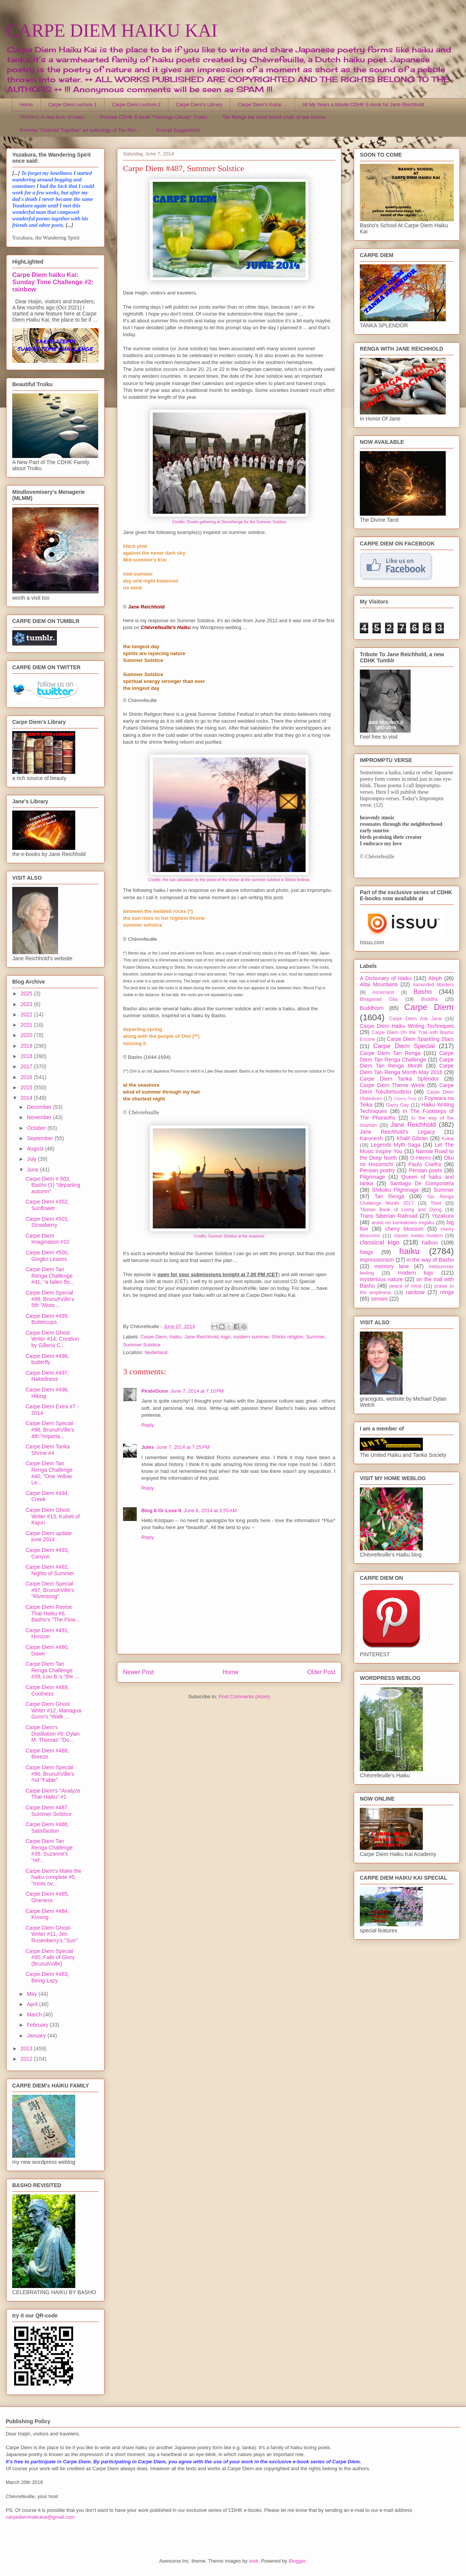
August (36, 1149)
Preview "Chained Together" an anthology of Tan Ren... (80, 130)
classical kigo (380, 1242)
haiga (366, 1252)
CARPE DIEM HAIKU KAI (111, 30)
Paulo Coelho (425, 1164)
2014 (27, 1098)
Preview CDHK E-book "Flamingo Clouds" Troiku (153, 117)
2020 (27, 1035)
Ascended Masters (433, 984)
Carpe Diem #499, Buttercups (47, 1319)
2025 (27, 993)
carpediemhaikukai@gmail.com (40, 2517)
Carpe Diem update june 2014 (49, 1536)
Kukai (448, 1138)
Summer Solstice (141, 1345)
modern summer (251, 1337)
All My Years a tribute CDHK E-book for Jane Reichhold (363, 104)
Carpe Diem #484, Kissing (47, 1914)
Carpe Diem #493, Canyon (47, 1553)
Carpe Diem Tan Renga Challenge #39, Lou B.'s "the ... (52, 1670)
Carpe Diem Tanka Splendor (399, 1079)
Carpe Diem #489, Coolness (47, 1690)
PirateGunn (154, 1391)
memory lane (391, 1266)
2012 (27, 2059)
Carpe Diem (154, 1337)
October (37, 1128)
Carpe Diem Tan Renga (390, 1053)
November (40, 1117)
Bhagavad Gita (379, 999)
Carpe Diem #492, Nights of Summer (50, 1570)
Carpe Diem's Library (199, 104)
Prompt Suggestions (178, 130)
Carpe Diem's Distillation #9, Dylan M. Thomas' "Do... (53, 1733)
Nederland (155, 1352)
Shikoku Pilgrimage (395, 1190)
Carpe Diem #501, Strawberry (47, 1222)
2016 (27, 1077)
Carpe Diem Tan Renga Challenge (407, 1056)
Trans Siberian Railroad (388, 1216)
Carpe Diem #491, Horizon (47, 1633)
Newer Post (138, 1672)
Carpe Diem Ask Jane (415, 1018)
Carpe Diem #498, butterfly (47, 1359)
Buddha (429, 999)
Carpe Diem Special (404, 1046)
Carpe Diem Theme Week (392, 1085)
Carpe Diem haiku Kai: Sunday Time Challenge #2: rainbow (52, 282)
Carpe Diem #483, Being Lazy (47, 1977)
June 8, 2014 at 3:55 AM (210, 1510)
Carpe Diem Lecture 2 (136, 104)
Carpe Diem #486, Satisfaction (47, 1827)
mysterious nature (381, 1279)
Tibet (435, 1203)
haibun (430, 1242)
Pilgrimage (372, 1177)
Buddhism (371, 1008)
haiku (175, 1337)
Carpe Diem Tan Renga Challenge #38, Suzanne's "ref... (49, 1850)
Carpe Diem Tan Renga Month (407, 1063)
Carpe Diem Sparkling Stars (420, 1039)
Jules (147, 1447)
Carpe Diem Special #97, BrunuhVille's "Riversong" (50, 1590)
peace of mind (405, 1286)
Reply (147, 1425)
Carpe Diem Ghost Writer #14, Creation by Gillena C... (52, 1339)
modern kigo (416, 1273)
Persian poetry (377, 1170)
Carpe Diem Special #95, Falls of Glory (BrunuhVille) (50, 1957)
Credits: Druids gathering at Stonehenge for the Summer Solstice (229, 522)
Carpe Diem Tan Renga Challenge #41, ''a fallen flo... (50, 1275)
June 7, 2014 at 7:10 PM (197, 1391)
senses (379, 1299)
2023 (27, 1004)
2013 (27, 2048)
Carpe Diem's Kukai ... (262, 104)
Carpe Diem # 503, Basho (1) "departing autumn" (53, 1185)
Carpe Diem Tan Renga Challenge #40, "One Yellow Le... (49, 1472)
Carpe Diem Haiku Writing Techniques (407, 1026)
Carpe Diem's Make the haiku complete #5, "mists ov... (53, 1877)
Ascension (383, 992)
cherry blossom (404, 1229)
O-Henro (420, 1158)
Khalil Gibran (412, 1138)
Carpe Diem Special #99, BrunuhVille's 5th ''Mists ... (50, 1299)
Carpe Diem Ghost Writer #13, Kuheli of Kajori (53, 1516)
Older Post (321, 1672)
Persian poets (425, 1170)
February (38, 2025)
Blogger (297, 2561)
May (32, 1994)
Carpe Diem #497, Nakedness (47, 1376)
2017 (27, 1066)
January (37, 2035)
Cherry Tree (405, 1098)
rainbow (415, 1292)
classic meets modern (418, 1235)
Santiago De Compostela (422, 1183)
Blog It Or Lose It (161, 1510)
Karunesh (371, 1138)
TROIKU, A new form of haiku (52, 117)
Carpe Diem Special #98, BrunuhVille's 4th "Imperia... (50, 1429)
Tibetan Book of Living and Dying (401, 1209)
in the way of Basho (430, 1260)
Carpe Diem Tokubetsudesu (407, 1088)
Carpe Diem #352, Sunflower (47, 1205)
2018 (27, 1056)
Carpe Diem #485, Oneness (47, 1897)
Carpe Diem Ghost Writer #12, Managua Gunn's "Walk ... (53, 1710)
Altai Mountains (379, 984)
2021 (27, 1025)
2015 (27, 1087)
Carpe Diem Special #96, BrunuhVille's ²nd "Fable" (50, 1773)
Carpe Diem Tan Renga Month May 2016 (407, 1069)
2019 (27, 1046)
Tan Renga (389, 1196)
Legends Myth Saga (396, 1145)
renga (447, 1292)
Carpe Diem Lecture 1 (72, 104)
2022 (27, 1014)
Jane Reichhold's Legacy (397, 1132)
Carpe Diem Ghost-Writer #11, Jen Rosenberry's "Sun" (52, 1934)
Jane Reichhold (201, 1337)
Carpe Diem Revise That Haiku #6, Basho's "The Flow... (53, 1613)
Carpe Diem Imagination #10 (48, 1239)
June (33, 1170)
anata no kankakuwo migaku (402, 1222)
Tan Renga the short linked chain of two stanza (273, 117)
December (40, 1107)
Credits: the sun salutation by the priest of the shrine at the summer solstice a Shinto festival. (229, 880)
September (40, 1138)
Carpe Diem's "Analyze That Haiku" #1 (53, 1794)
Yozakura (443, 1216)
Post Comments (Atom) (244, 1696)
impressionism (377, 1260)
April (33, 2004)
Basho (423, 991)
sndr (254, 2561)
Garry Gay (397, 1105)
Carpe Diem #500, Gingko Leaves (47, 1255)
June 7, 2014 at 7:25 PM (183, 1447)
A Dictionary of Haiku (385, 978)
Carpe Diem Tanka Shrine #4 (48, 1449)
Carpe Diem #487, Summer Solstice (49, 1810)
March (35, 2014)
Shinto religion (287, 1337)
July (32, 1159)
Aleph (435, 978)
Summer (315, 1337)
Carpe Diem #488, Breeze (47, 1754)
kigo (225, 1337)
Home (26, 104)
